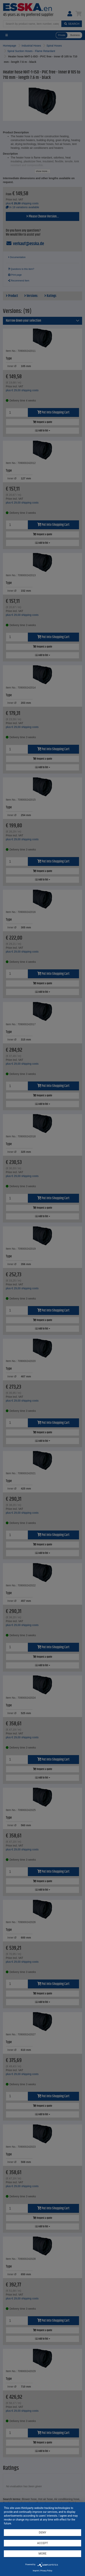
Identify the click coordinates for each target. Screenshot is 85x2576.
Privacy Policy (46, 2571)
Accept (42, 2543)
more (42, 2553)
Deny (42, 2532)
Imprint (36, 2571)
